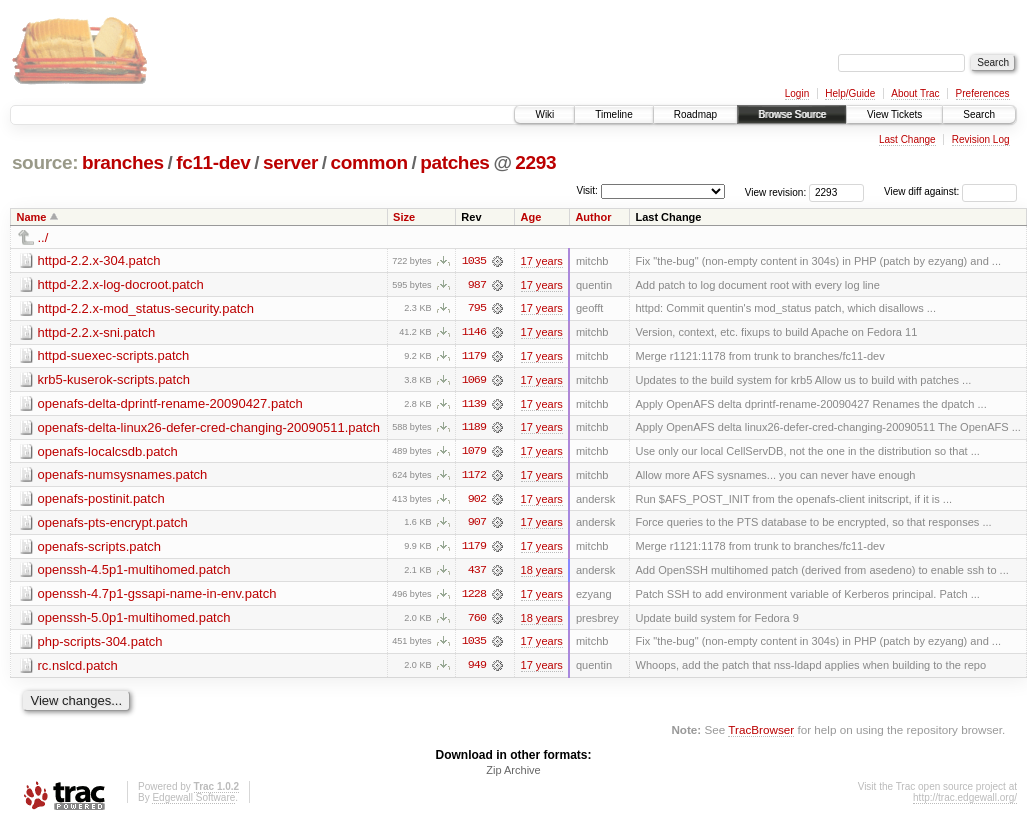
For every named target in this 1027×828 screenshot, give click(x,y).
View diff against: (950, 191)
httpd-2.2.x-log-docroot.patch (121, 284)
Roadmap (695, 114)
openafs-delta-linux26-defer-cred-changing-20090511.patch (209, 428)
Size (404, 217)
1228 (474, 597)
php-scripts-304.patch (100, 644)
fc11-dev (213, 162)
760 (477, 621)
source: (45, 162)
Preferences (983, 93)
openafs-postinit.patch (101, 500)
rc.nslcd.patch (78, 668)
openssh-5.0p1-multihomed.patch (134, 620)
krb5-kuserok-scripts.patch (114, 380)
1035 (474, 261)
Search (979, 114)
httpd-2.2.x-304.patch (99, 260)
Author (593, 217)
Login (797, 93)
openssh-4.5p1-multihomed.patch (134, 572)
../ (43, 237)
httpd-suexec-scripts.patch (114, 356)
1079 (474, 453)
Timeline (613, 114)
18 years (542, 573)
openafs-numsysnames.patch (123, 476)
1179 (474, 357)
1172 (474, 477)
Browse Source (792, 114)
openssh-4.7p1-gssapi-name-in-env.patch (157, 596)
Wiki (544, 114)
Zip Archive (513, 774)
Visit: (587, 190)
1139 (474, 405)
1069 (474, 381)
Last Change (907, 139)
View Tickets (894, 114)
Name (32, 217)
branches (123, 162)
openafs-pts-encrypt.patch (113, 524)
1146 (474, 333)
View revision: (776, 191)
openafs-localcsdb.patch (108, 452)
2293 (535, 162)
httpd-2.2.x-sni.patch (97, 332)
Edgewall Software (193, 801)
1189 (474, 429)
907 (477, 525)
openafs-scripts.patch (100, 548)
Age (530, 217)
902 (477, 501)
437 (477, 573)
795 (477, 309)
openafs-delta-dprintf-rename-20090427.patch (170, 404)
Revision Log (981, 139)
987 (477, 285)
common (369, 162)
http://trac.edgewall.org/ (965, 801)
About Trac (915, 93)
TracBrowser (761, 733)
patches (454, 162)
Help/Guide (850, 93)
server (290, 162)
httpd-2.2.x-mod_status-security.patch (146, 308)
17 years (542, 261)
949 (477, 669)
